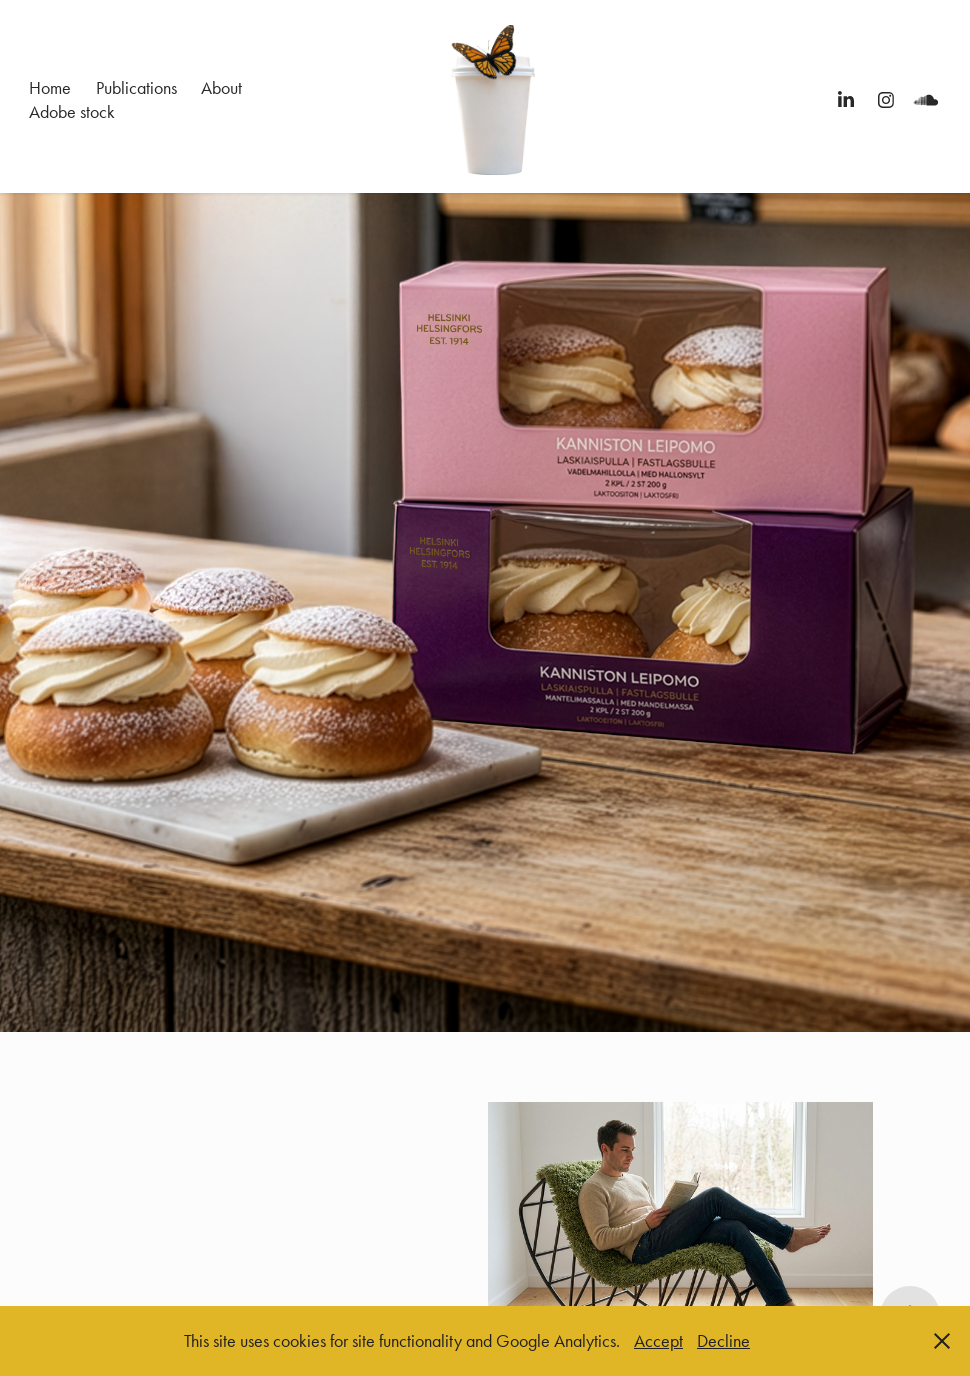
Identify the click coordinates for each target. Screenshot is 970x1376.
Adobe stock (72, 112)
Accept (658, 1341)
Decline (723, 1341)
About (221, 88)
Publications (136, 88)
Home (50, 88)
